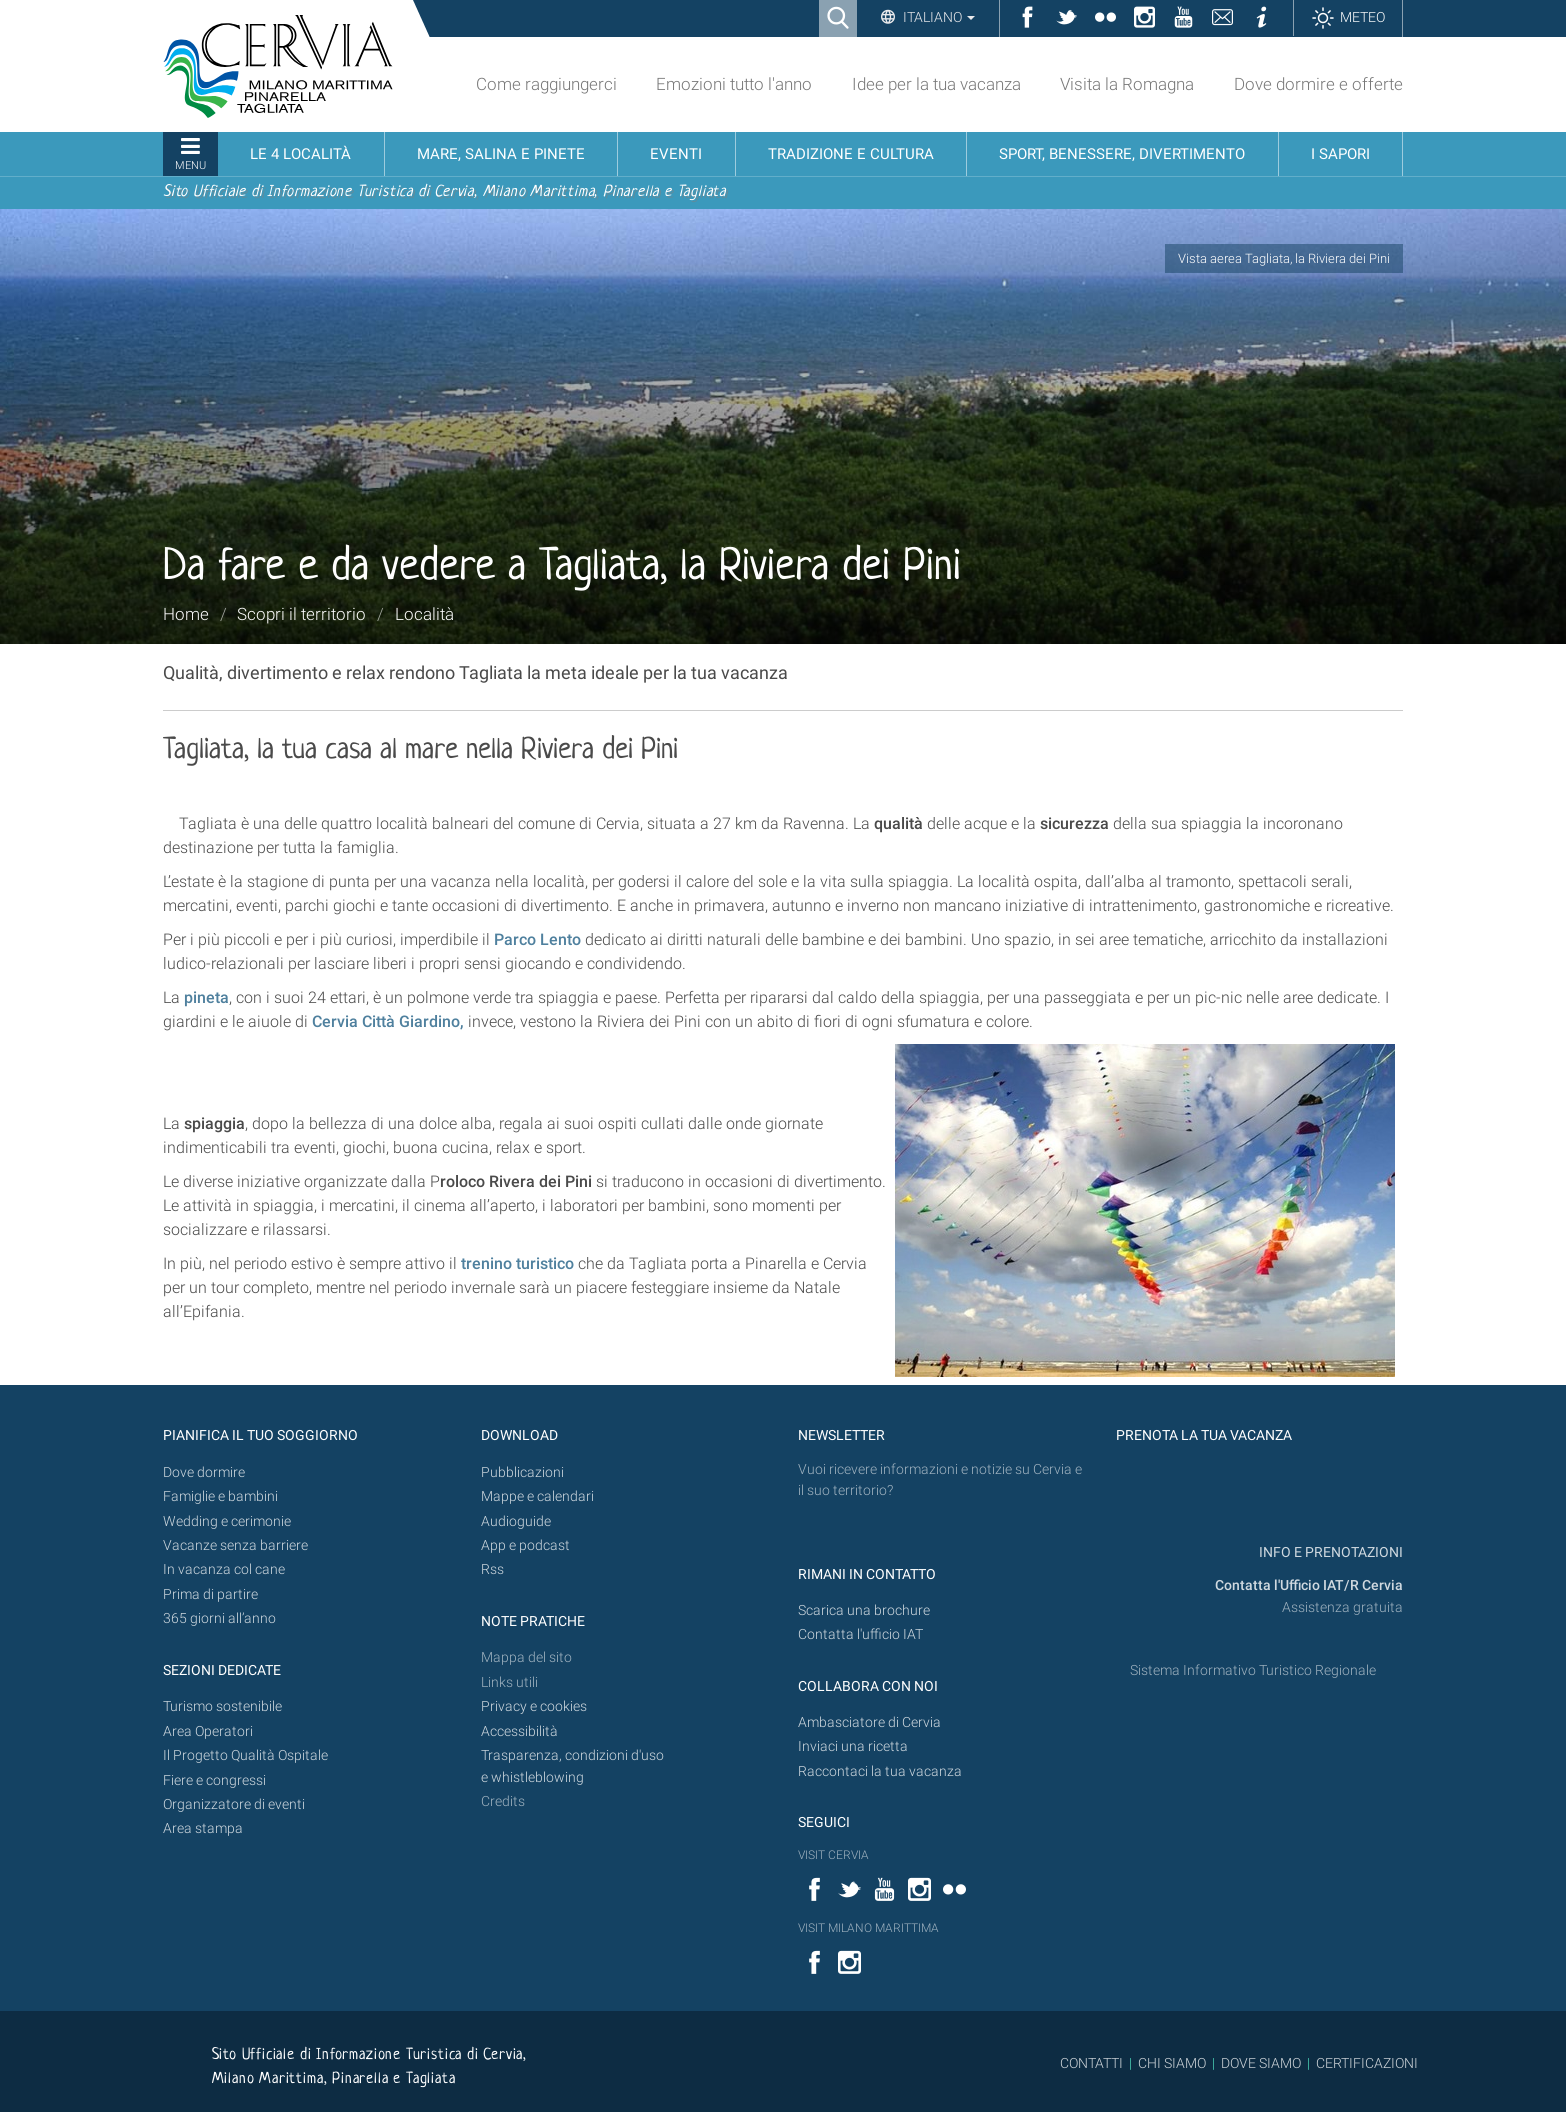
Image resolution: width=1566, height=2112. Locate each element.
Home (186, 614)
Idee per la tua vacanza (936, 84)
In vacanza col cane (224, 1569)
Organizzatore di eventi (234, 1804)
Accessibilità (519, 1731)
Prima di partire (210, 1594)
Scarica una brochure (864, 1610)
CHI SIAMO (1172, 2063)
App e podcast (525, 1545)
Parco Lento (537, 939)
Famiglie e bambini (220, 1496)
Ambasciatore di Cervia (869, 1722)
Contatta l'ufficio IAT (860, 1634)
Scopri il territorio (301, 614)
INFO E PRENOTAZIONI (1329, 1552)
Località (424, 614)
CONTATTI (1091, 2063)
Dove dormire (204, 1472)
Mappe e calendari (537, 1496)
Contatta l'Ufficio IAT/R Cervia (1309, 1585)
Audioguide (516, 1521)
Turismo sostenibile (222, 1706)
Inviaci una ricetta (853, 1746)
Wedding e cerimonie (227, 1521)
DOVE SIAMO (1259, 2063)
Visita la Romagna (1127, 84)
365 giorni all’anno (219, 1618)
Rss (492, 1569)
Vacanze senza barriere (235, 1545)
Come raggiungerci (546, 84)
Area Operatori (208, 1731)
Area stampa (203, 1828)
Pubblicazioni (522, 1472)
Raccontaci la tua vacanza (880, 1771)
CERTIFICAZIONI (1367, 2063)
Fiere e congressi (214, 1780)
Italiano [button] (937, 17)
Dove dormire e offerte (1318, 84)
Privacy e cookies (534, 1706)
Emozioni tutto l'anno (734, 84)
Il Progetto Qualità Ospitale (245, 1755)
